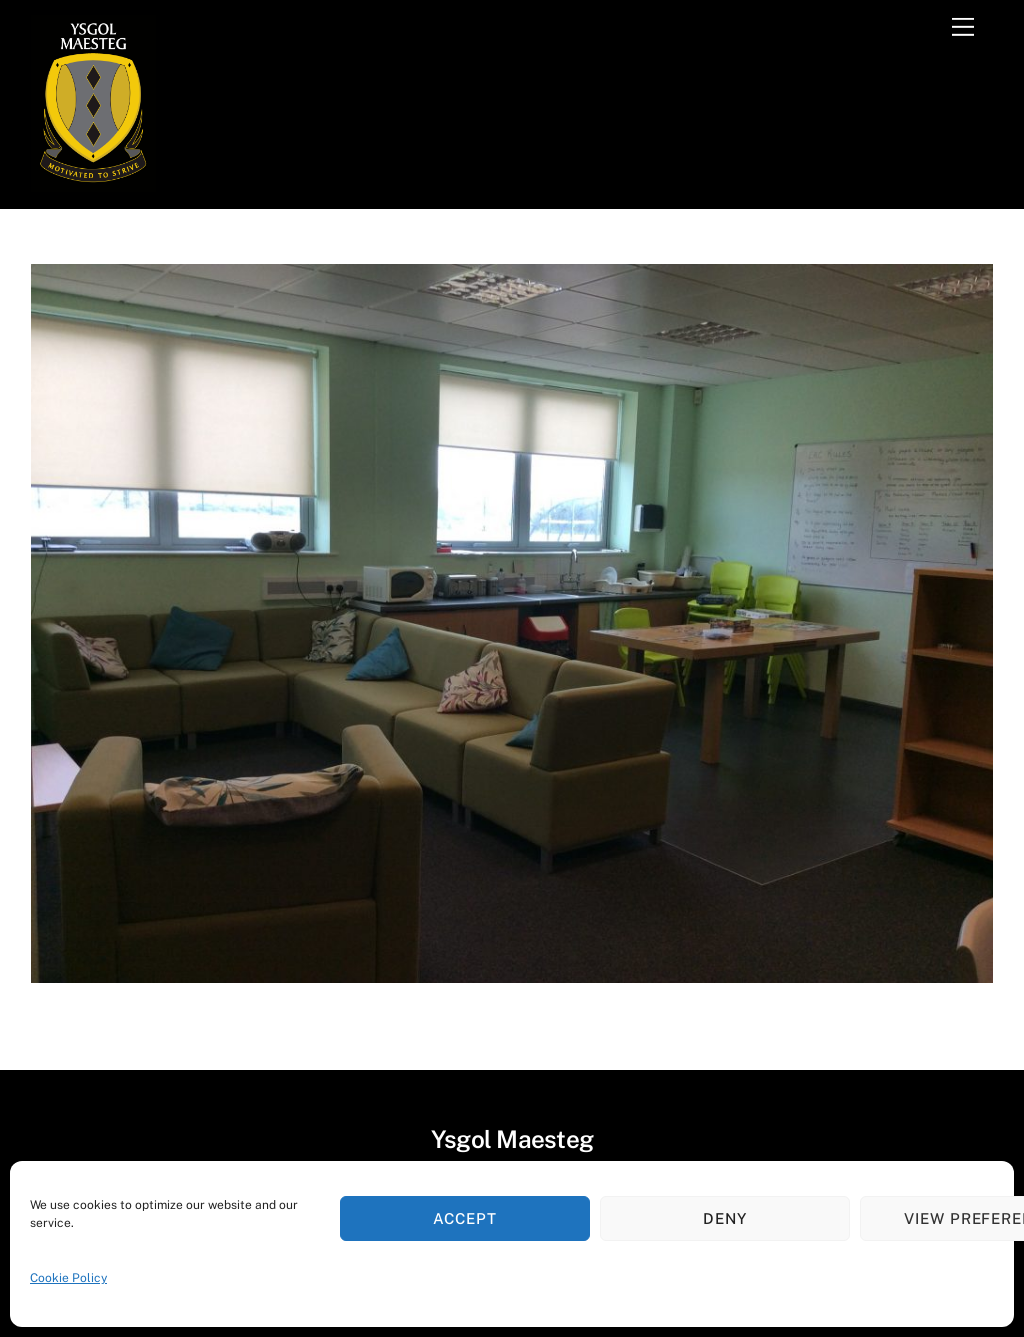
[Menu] (963, 27)
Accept (465, 1218)
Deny (725, 1218)
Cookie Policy (68, 1278)
